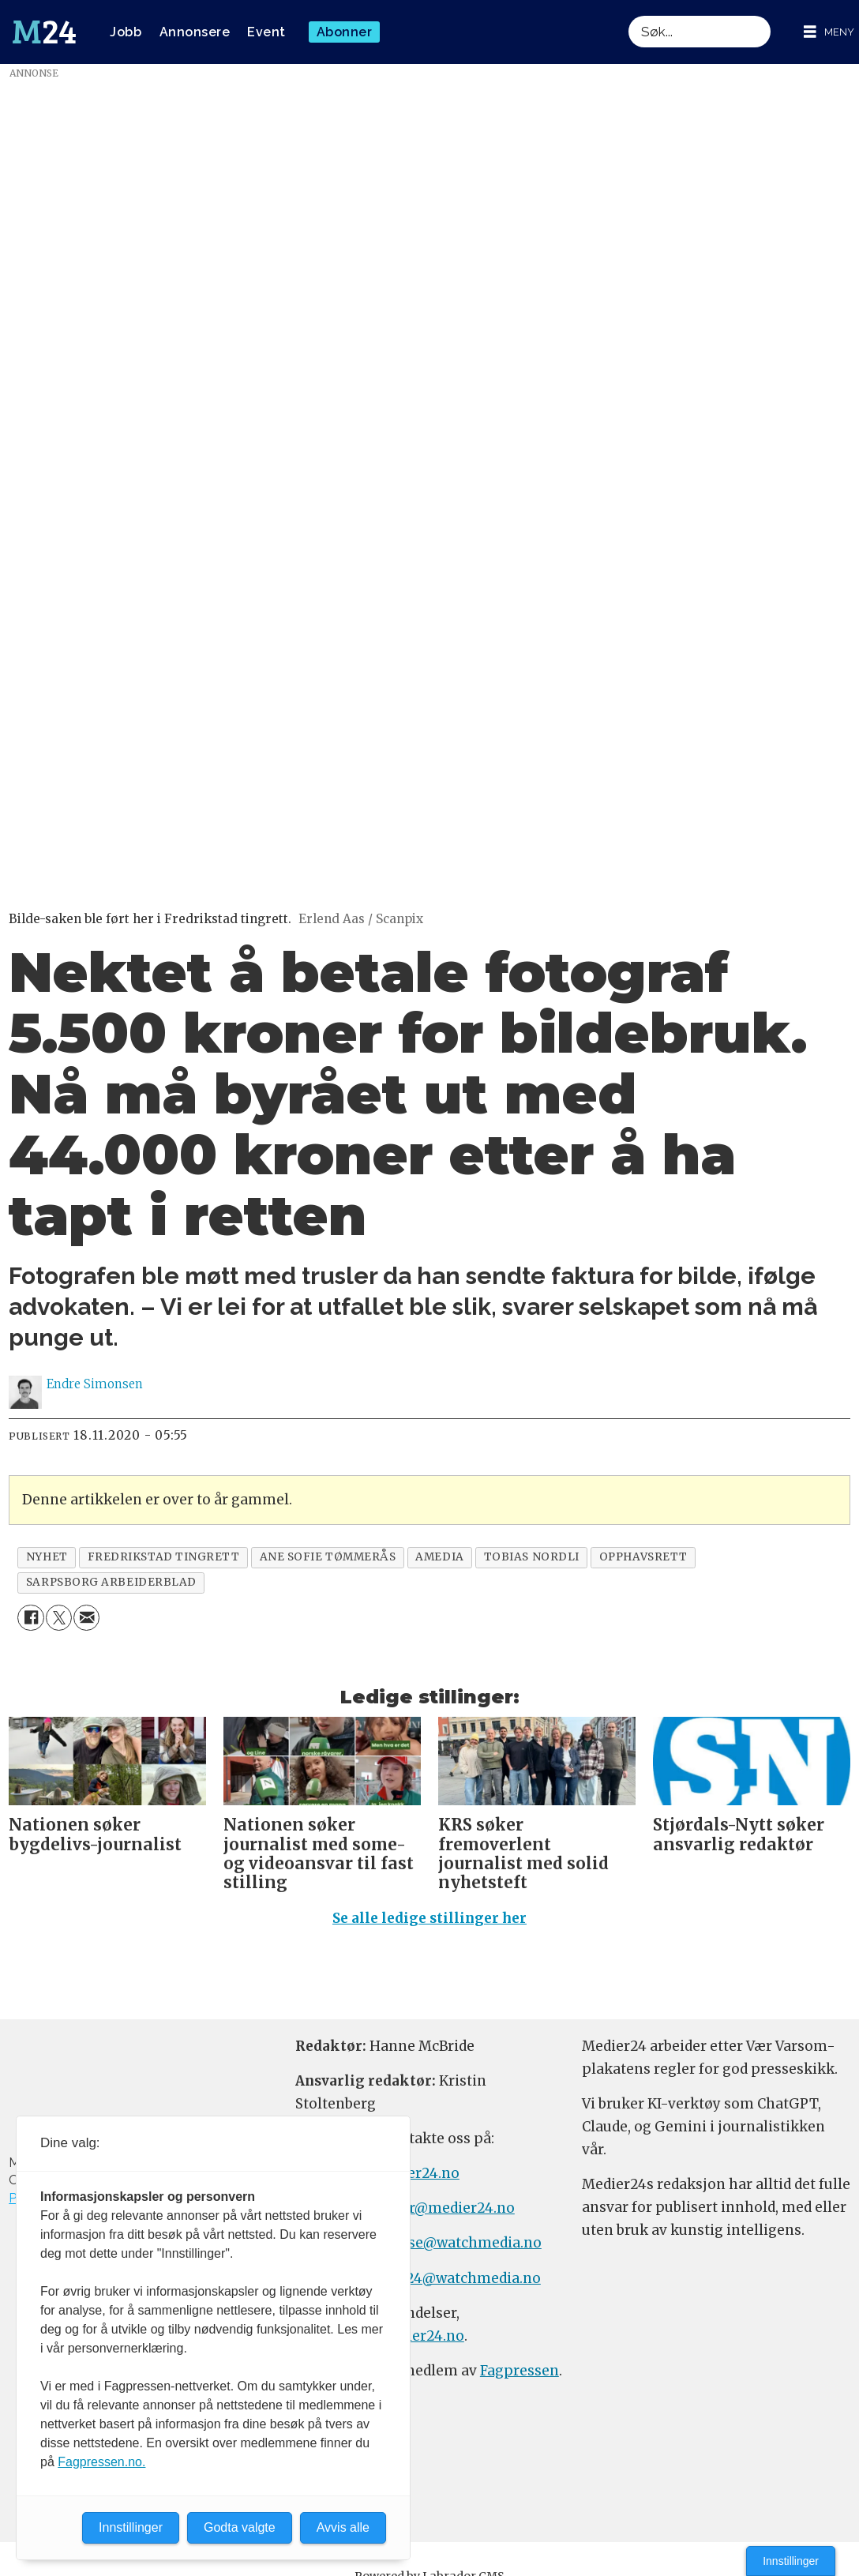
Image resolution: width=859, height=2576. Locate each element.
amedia (439, 1557)
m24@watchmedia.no (464, 2278)
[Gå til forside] (44, 32)
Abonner (345, 31)
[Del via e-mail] (86, 1618)
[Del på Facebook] (30, 1618)
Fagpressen (519, 2370)
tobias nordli (532, 1557)
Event (266, 31)
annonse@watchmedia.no (452, 2242)
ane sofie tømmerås (328, 1557)
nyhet (47, 1557)
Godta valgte (240, 2527)
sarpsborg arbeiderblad (111, 1582)
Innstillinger (791, 2561)
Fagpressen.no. (101, 2462)
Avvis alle (343, 2527)
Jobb (125, 31)
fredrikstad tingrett (164, 1557)
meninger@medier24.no (431, 2208)
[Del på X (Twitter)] (59, 1618)
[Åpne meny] (829, 32)
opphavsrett (643, 1557)
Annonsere (195, 31)
